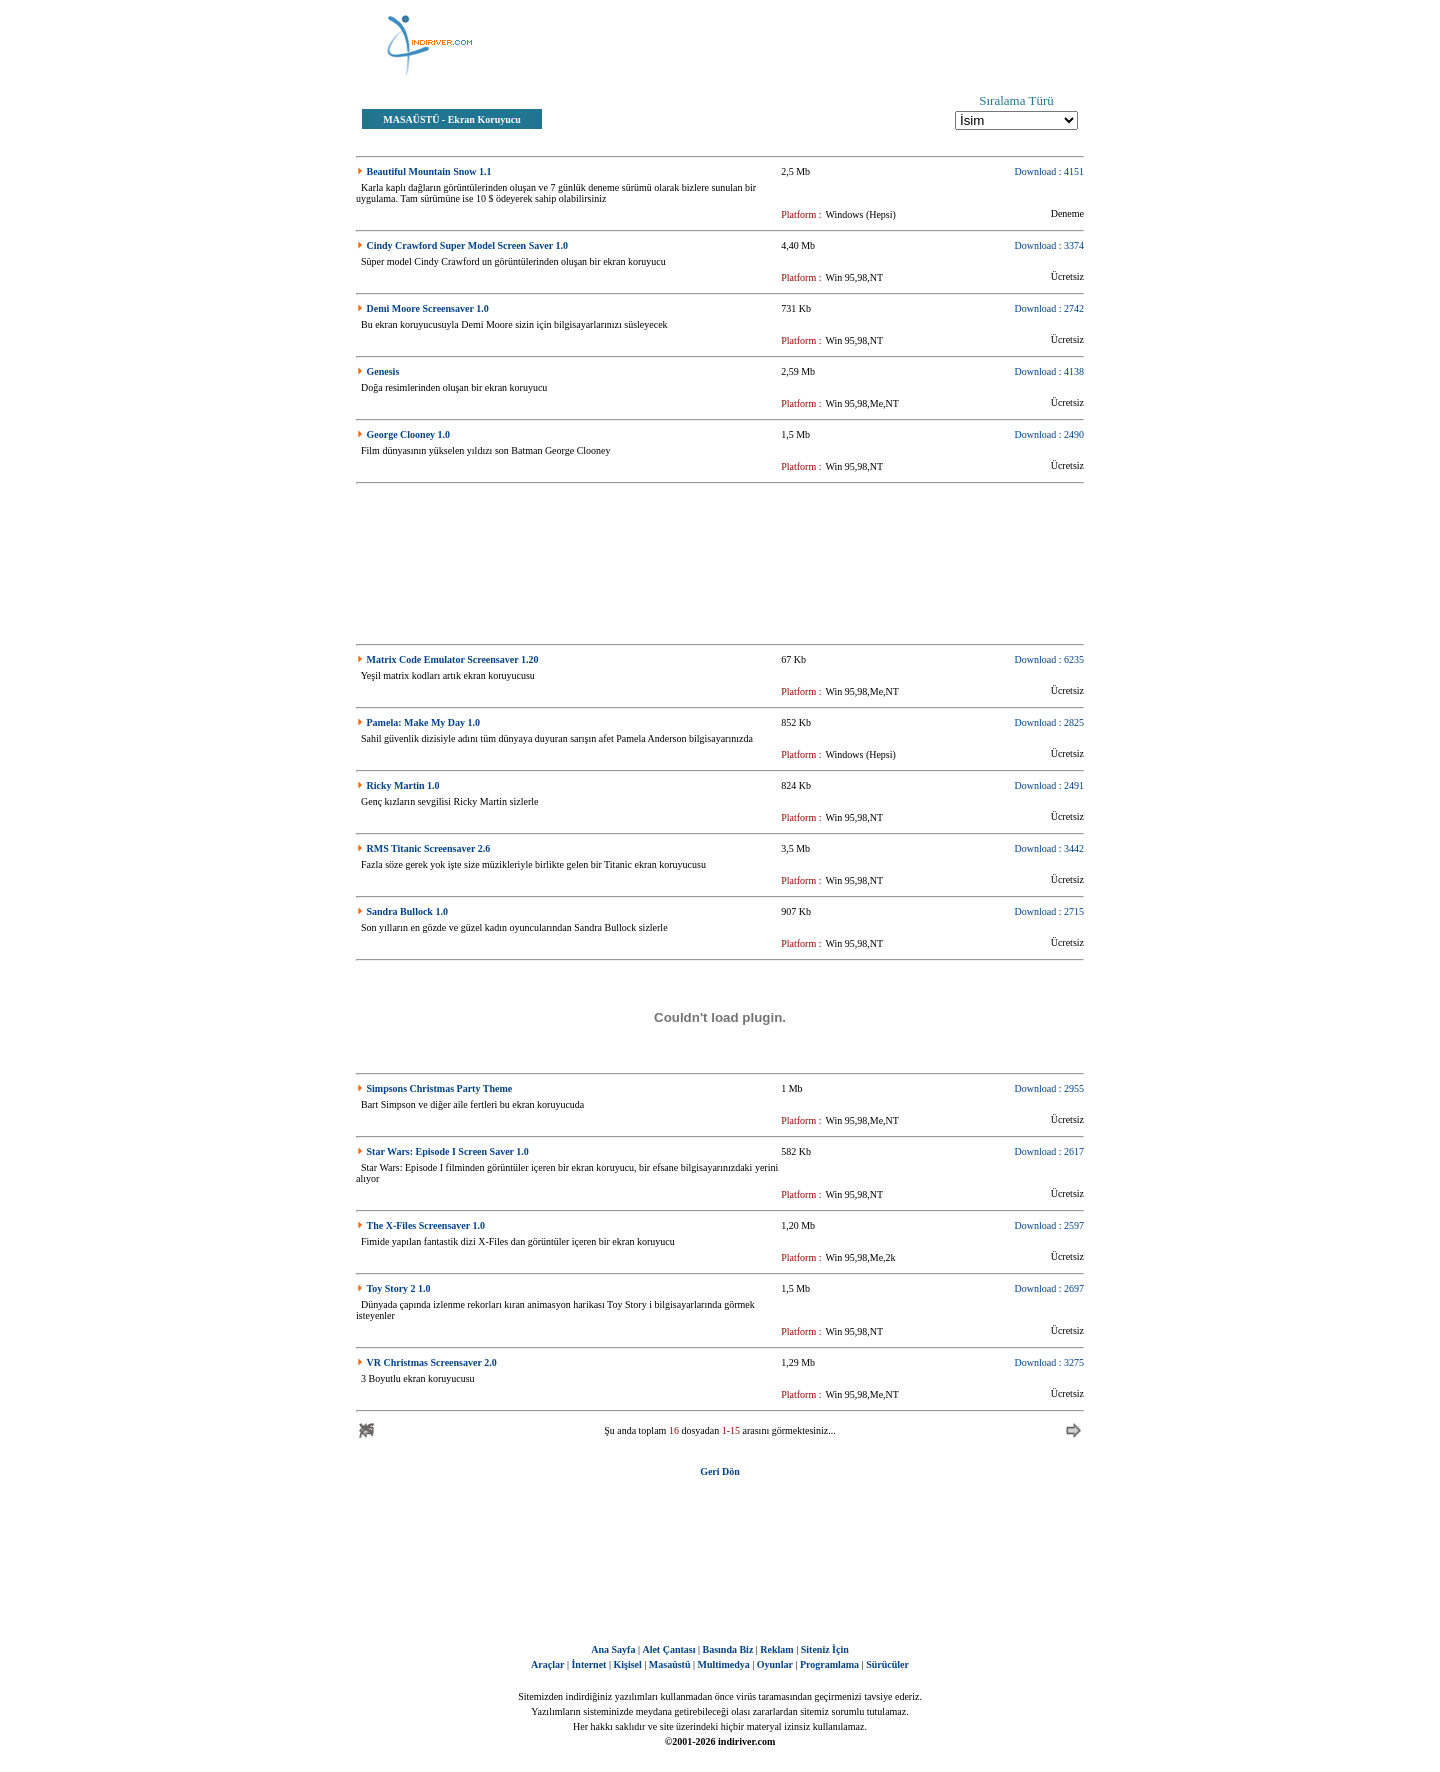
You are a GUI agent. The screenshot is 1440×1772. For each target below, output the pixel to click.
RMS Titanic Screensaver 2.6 (429, 848)
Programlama (829, 1664)
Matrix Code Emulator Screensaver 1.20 (453, 659)
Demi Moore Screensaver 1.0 (428, 308)
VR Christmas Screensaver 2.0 (432, 1362)
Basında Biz (727, 1649)
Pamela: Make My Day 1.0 (424, 722)
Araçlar (547, 1664)
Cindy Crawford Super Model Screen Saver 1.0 (467, 245)
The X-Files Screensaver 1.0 (426, 1225)
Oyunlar (775, 1664)
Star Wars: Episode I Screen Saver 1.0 (448, 1151)
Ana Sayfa (613, 1649)
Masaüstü (670, 1664)
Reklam (776, 1649)
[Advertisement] (820, 45)
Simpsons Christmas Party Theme (440, 1088)
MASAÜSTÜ (411, 119)
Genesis (383, 371)
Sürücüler (887, 1664)
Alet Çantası (668, 1649)
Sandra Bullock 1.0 (407, 911)
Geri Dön (720, 1471)
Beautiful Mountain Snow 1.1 (429, 171)
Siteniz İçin (825, 1649)
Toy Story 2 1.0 (399, 1288)
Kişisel (627, 1664)
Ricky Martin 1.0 (403, 785)
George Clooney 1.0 (409, 434)
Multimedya (724, 1664)
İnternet (588, 1664)
